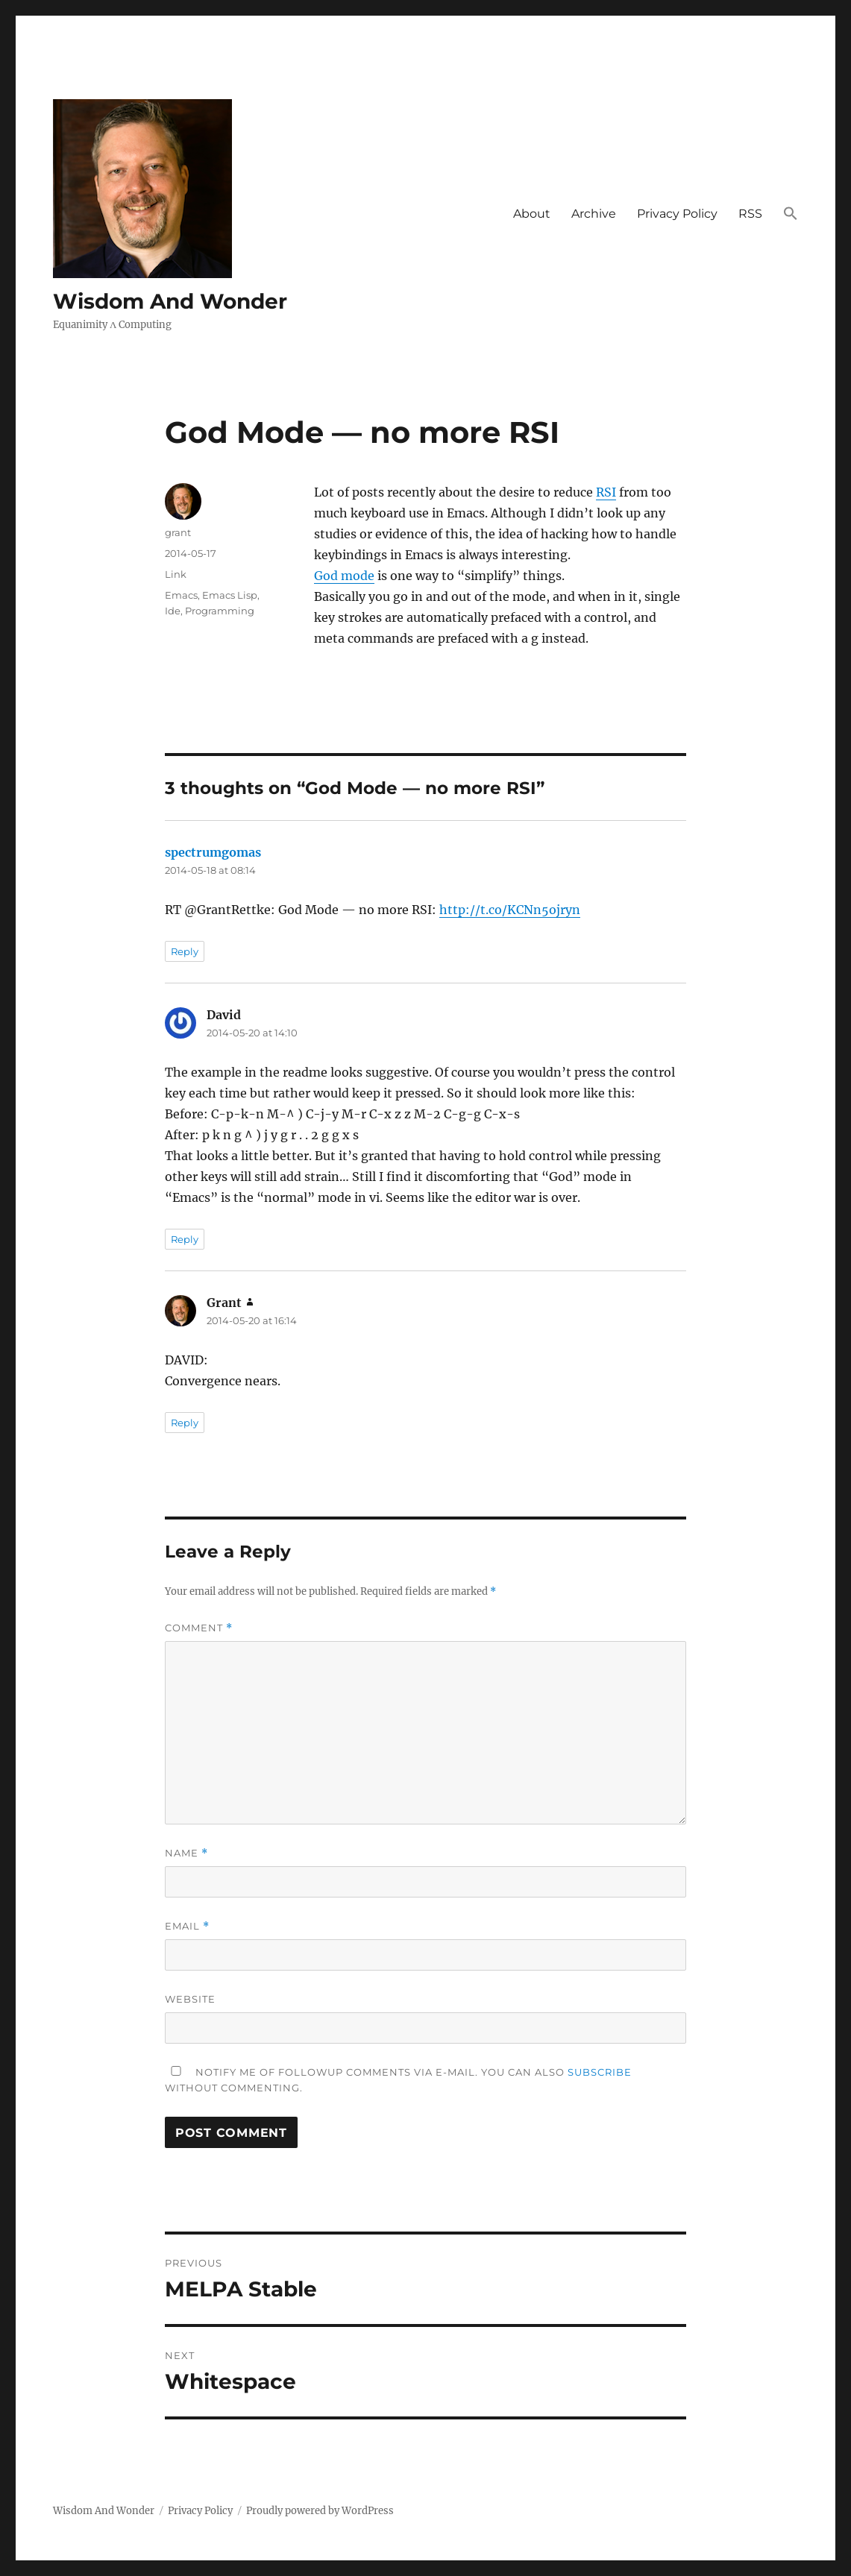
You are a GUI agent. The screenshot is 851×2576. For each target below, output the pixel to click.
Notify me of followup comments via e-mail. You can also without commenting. (398, 2080)
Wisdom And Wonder (170, 301)
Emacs (181, 595)
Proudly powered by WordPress (320, 2510)
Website (190, 1999)
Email (187, 1926)
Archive (593, 214)
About (531, 214)
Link (175, 574)
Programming (219, 611)
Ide (172, 611)
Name (186, 1853)
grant (178, 532)
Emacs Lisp (229, 595)
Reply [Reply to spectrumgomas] (184, 951)
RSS (750, 214)
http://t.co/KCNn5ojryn (509, 909)
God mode (344, 575)
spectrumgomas (213, 852)
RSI (606, 492)
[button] (790, 215)
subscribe (600, 2072)
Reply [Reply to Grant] (184, 1423)
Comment (199, 1628)
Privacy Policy (677, 214)
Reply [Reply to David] (184, 1239)
